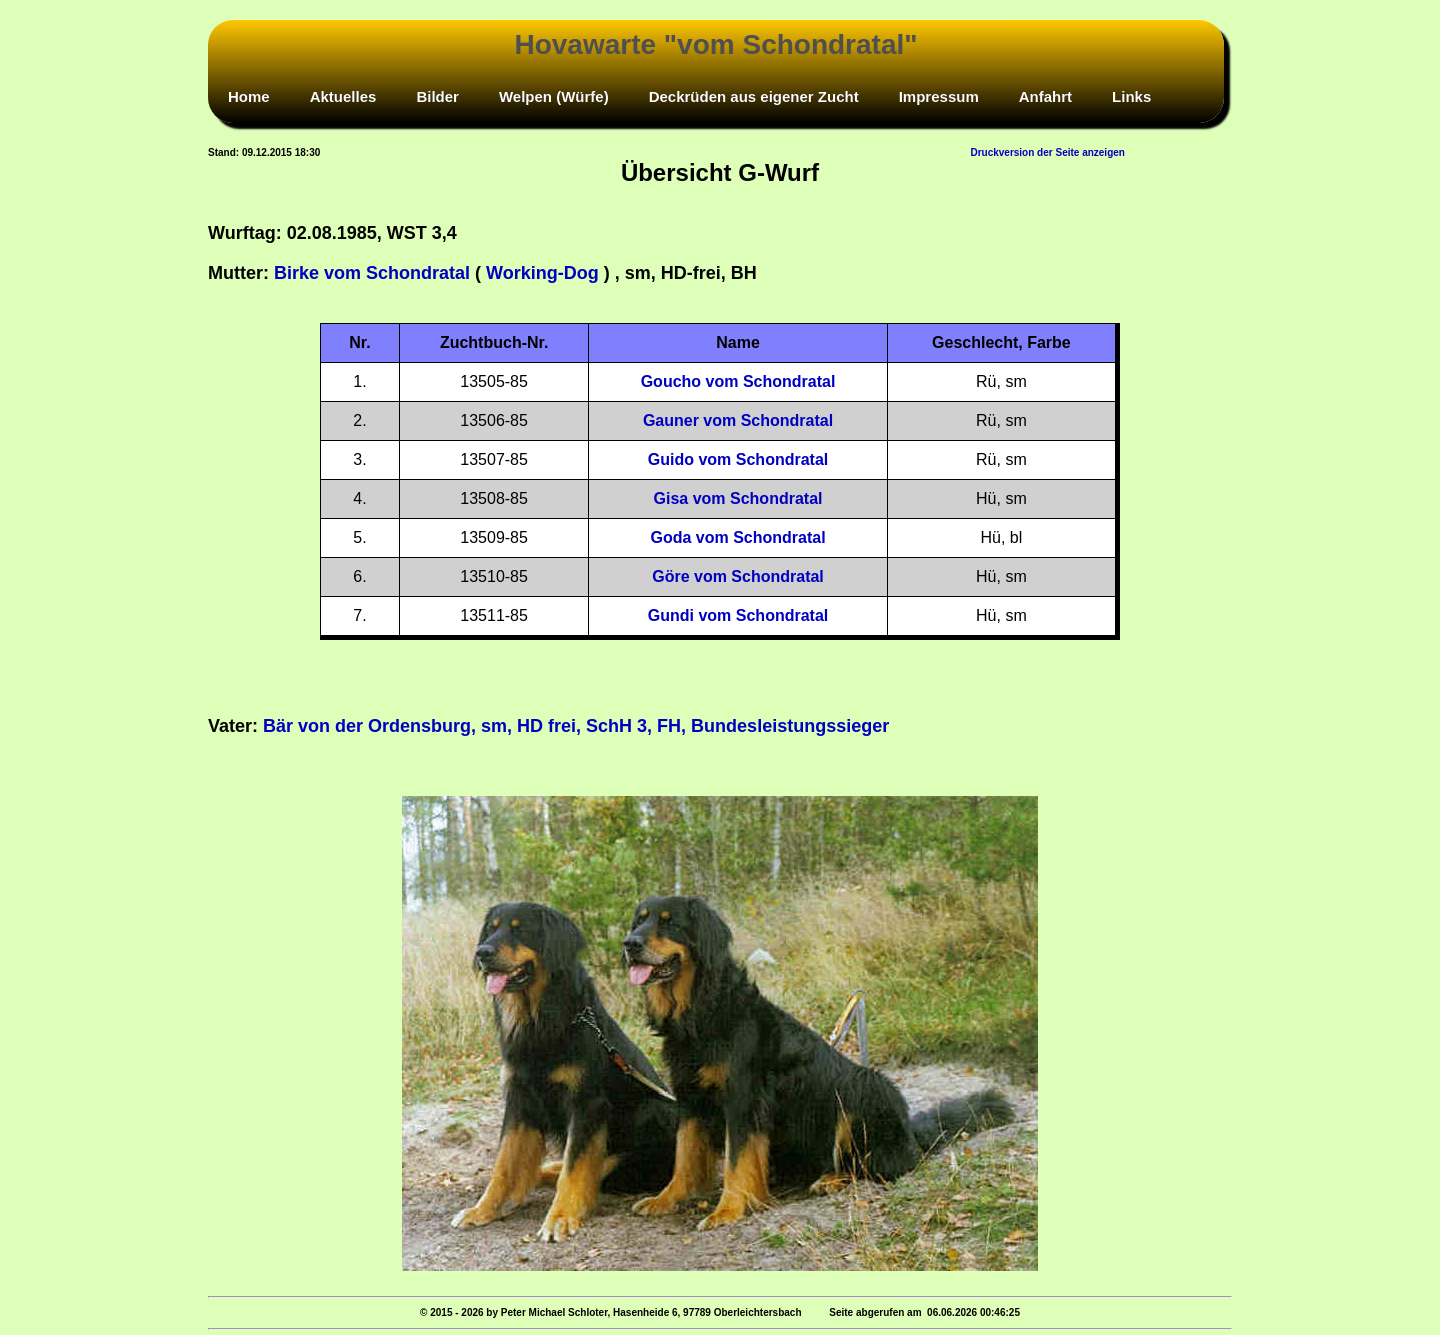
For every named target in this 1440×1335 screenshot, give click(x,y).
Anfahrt (1045, 96)
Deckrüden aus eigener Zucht (754, 96)
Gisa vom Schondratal (738, 498)
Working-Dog (542, 273)
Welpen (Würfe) (554, 96)
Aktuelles (343, 96)
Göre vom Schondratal (738, 576)
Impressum (939, 96)
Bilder (437, 96)
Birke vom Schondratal (372, 273)
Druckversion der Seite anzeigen (1047, 152)
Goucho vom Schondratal (738, 381)
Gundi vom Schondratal (738, 615)
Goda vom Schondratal (737, 537)
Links (1131, 96)
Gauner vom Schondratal (738, 420)
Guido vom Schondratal (738, 459)
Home (249, 96)
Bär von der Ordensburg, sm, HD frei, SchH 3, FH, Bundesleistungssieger (576, 726)
